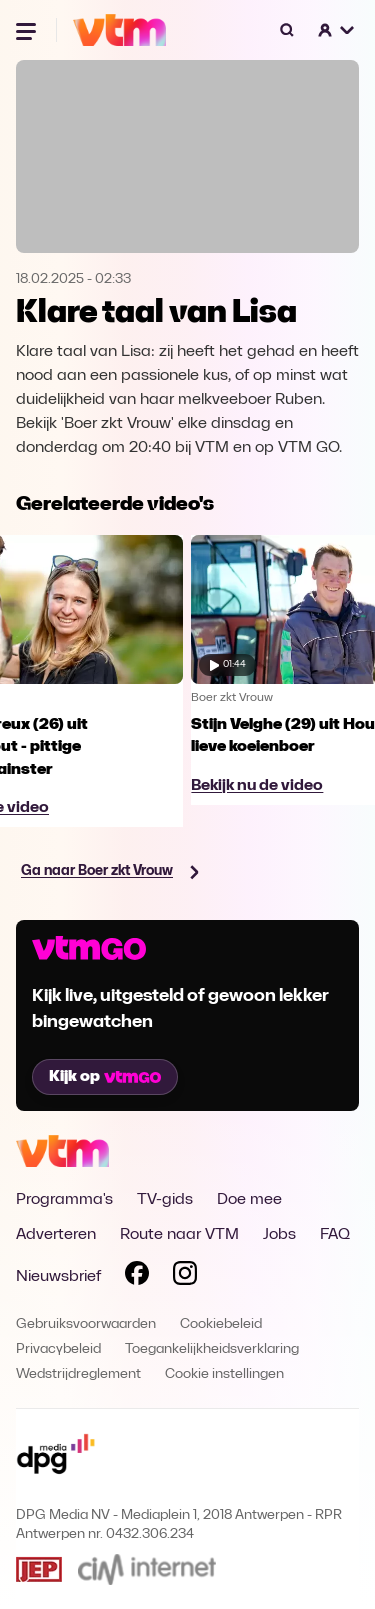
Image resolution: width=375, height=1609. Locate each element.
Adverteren (56, 1235)
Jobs (279, 1235)
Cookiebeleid (221, 1324)
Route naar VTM (179, 1235)
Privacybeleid (58, 1349)
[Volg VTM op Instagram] (185, 1277)
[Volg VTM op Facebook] (137, 1277)
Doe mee (249, 1200)
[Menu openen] (28, 30)
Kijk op (105, 1077)
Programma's (64, 1200)
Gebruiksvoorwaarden (86, 1324)
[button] (337, 30)
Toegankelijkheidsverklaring (212, 1349)
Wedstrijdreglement (78, 1374)
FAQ (335, 1235)
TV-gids (165, 1200)
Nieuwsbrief (58, 1277)
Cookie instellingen (224, 1374)
